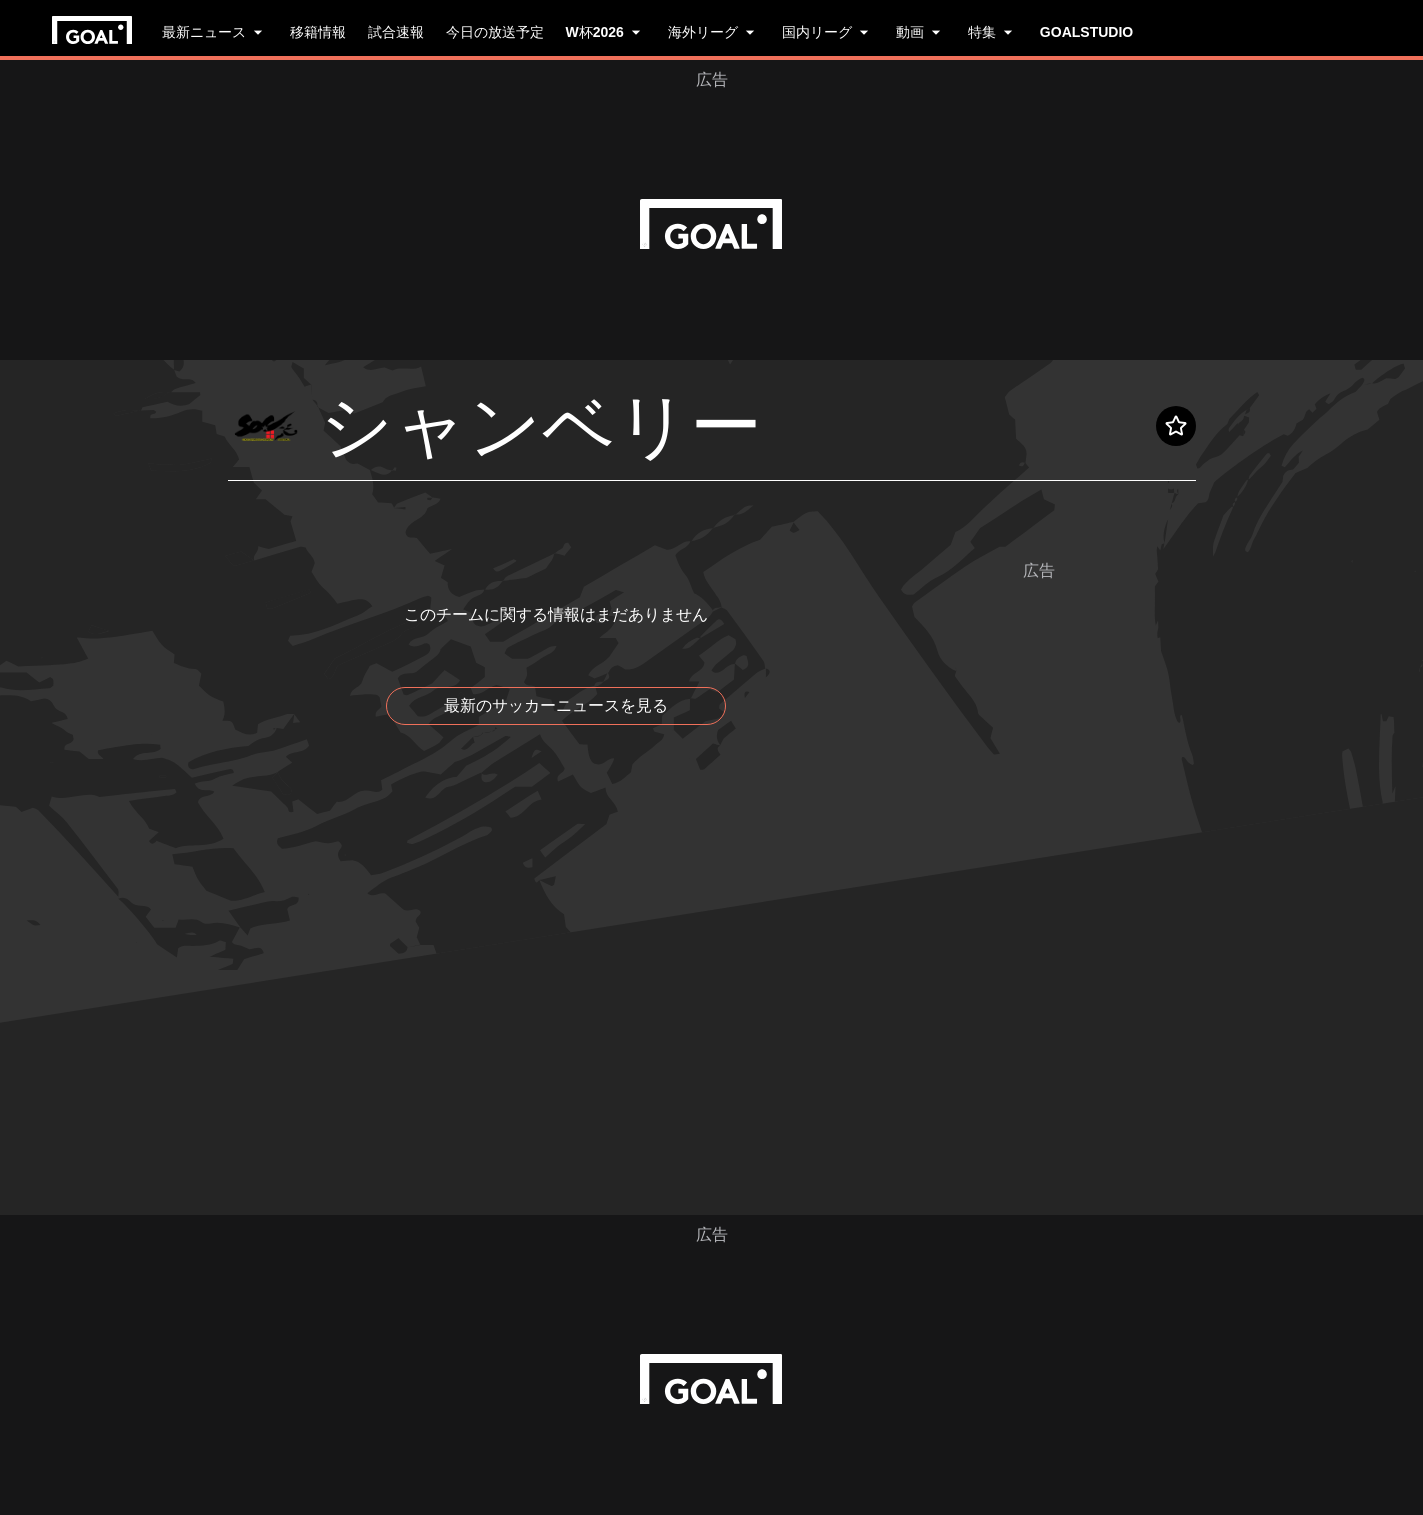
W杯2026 (606, 32)
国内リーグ (828, 32)
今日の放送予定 (495, 32)
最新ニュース (215, 32)
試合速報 (396, 32)
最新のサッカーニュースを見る (556, 705)
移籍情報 (318, 32)
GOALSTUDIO (1086, 32)
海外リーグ (714, 32)
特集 (993, 32)
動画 (921, 32)
